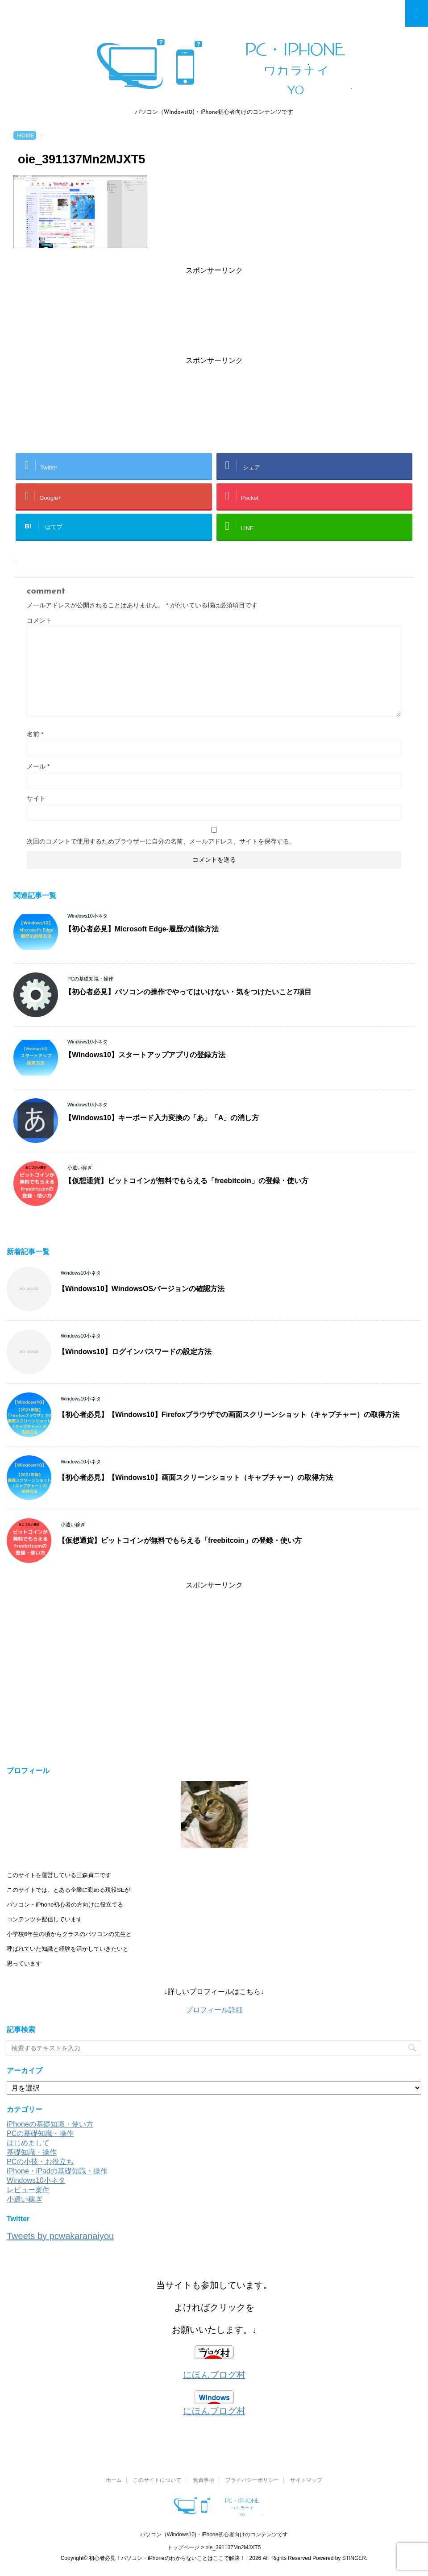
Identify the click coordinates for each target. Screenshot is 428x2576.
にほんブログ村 (214, 2375)
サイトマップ (306, 2480)
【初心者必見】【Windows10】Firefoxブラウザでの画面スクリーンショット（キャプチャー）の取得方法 (228, 1414)
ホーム (114, 2480)
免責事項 (203, 2480)
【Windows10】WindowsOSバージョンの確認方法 (141, 1288)
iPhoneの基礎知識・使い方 (50, 2124)
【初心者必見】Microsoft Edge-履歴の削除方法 (142, 929)
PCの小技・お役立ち (40, 2161)
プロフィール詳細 (214, 2010)
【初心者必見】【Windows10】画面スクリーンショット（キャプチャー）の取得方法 (195, 1477)
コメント (39, 620)
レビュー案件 (28, 2190)
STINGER (354, 2558)
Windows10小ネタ (36, 2180)
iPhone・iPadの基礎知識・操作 (57, 2171)
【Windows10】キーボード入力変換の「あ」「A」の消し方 (162, 1118)
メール (38, 766)
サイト (36, 798)
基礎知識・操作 (32, 2152)
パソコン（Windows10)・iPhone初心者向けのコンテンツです (214, 2534)
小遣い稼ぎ (24, 2199)
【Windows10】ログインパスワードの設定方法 (135, 1351)
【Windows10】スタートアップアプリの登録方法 (145, 1055)
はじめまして (28, 2143)
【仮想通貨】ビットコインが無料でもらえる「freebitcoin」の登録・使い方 (186, 1180)
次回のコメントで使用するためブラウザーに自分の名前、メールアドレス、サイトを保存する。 (161, 841)
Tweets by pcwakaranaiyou (60, 2236)
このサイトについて (157, 2480)
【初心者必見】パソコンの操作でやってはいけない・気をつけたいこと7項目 (188, 992)
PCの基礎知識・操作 (40, 2133)
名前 (35, 734)
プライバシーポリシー (252, 2480)
